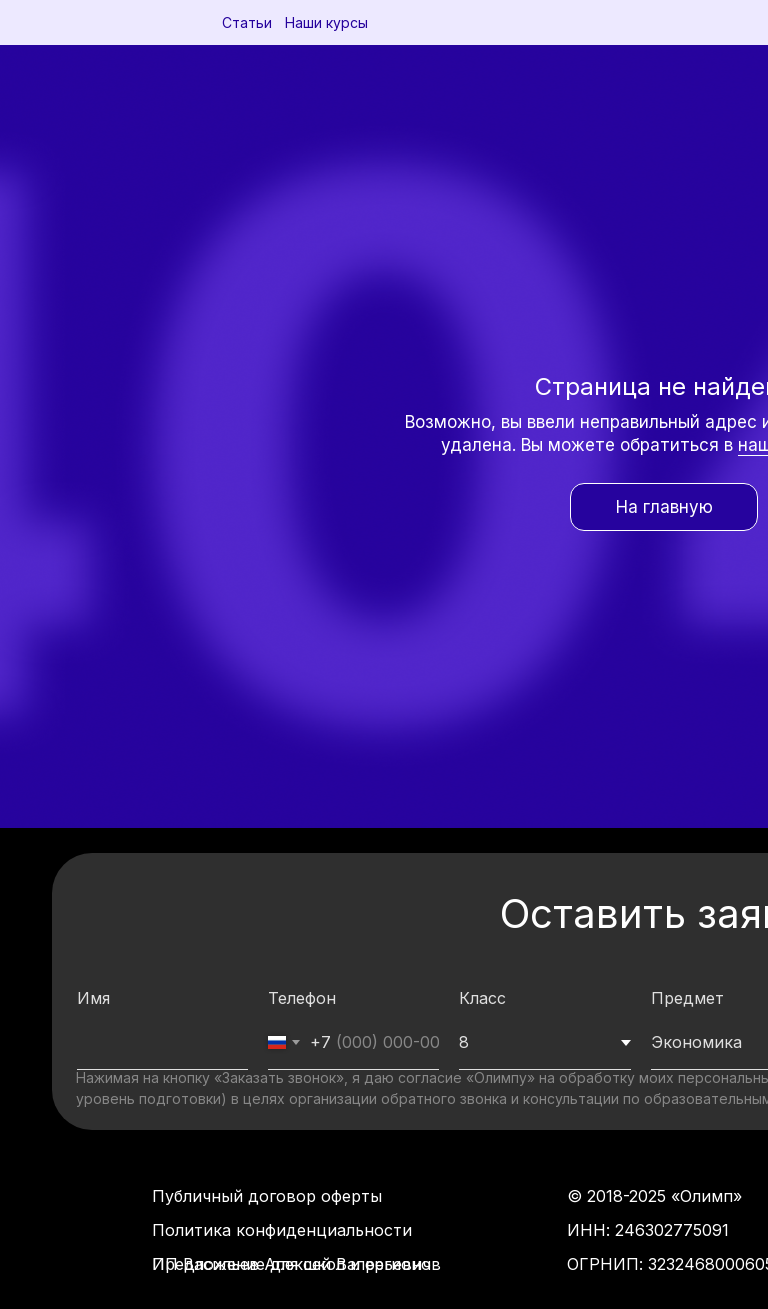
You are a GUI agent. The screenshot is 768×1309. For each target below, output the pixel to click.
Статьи (247, 22)
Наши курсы (326, 22)
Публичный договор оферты (267, 1196)
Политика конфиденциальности (282, 1230)
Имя (93, 998)
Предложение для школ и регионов (296, 1264)
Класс (482, 998)
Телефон (302, 998)
